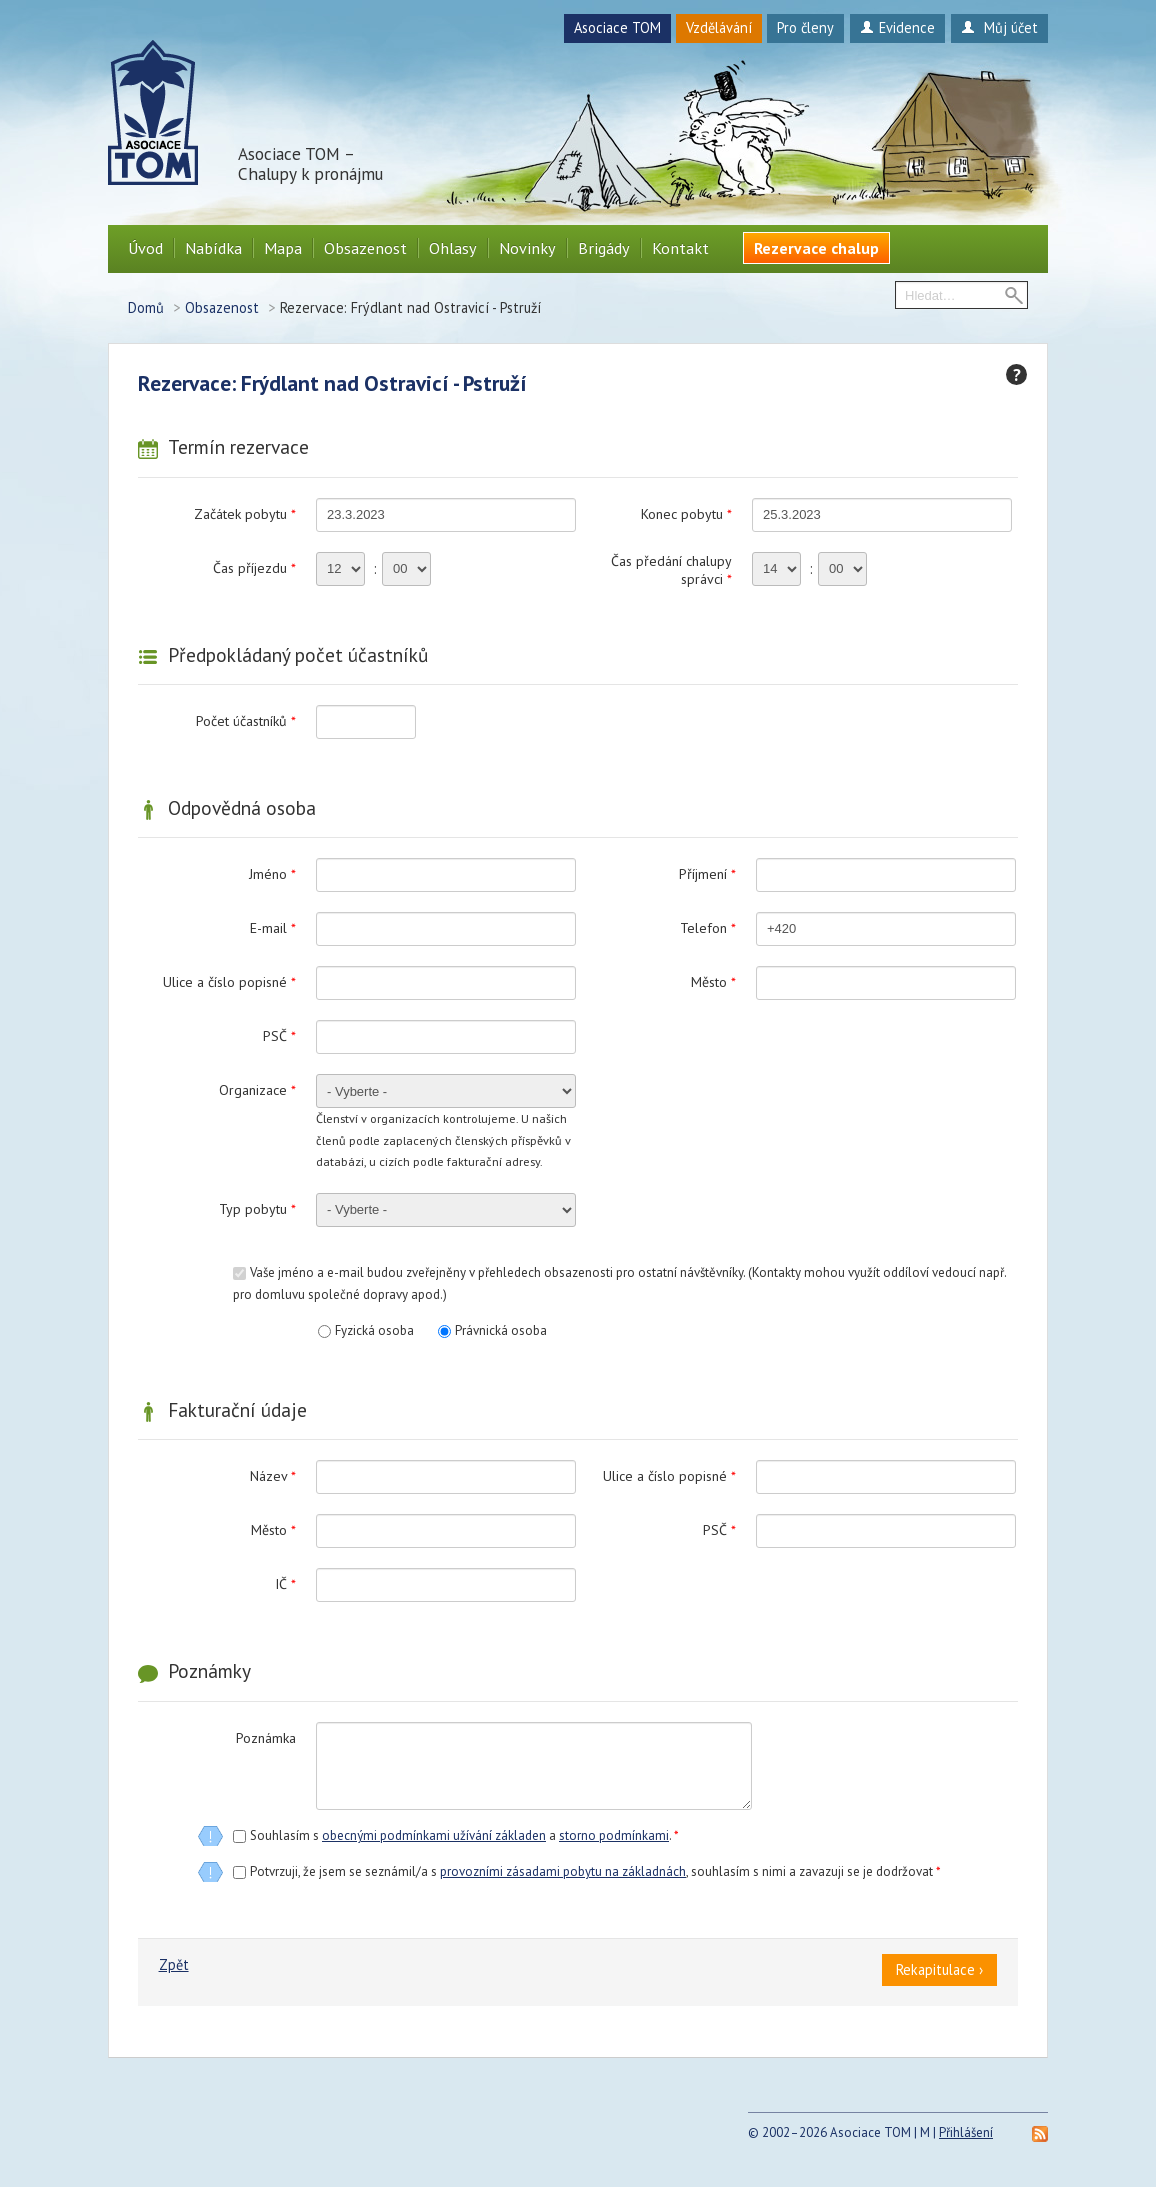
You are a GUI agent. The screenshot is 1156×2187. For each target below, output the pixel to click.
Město (713, 982)
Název (273, 1476)
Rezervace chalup (816, 248)
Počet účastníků (246, 721)
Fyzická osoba (374, 1330)
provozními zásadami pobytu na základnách (563, 1871)
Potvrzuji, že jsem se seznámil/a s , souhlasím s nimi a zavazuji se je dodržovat (595, 1871)
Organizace (257, 1090)
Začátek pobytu (245, 514)
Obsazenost (365, 248)
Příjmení (707, 874)
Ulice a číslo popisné (229, 982)
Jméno (272, 874)
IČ (285, 1584)
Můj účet (999, 27)
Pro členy (805, 27)
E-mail (273, 928)
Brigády (604, 248)
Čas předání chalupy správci (671, 570)
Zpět (174, 1964)
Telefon (708, 928)
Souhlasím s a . (464, 1835)
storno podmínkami (614, 1835)
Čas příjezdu (254, 568)
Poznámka (266, 1738)
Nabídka (213, 248)
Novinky (527, 248)
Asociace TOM (617, 27)
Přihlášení (966, 2132)
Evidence (897, 27)
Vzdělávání (719, 27)
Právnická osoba (501, 1330)
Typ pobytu (257, 1209)
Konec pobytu (686, 514)
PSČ (279, 1036)
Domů (146, 307)
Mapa (283, 248)
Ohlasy (453, 248)
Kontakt (680, 248)
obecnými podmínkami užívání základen (434, 1835)
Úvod (145, 248)
